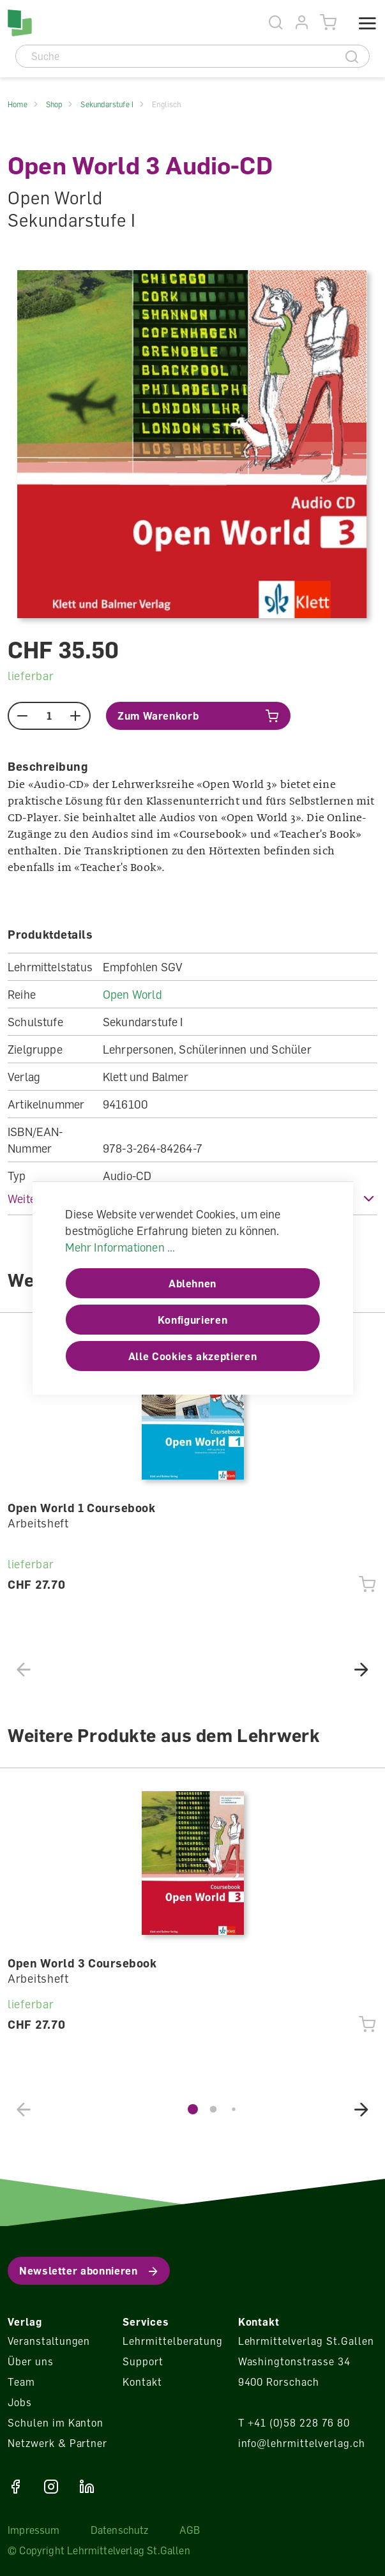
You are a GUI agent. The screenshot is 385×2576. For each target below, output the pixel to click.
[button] (361, 1669)
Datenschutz (120, 2530)
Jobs (20, 2402)
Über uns (31, 2361)
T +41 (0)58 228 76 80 (294, 2422)
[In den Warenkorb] (198, 716)
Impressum (34, 2530)
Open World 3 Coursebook (82, 1963)
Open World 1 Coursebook (81, 1508)
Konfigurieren (192, 1320)
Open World (132, 994)
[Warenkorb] (328, 23)
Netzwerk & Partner (57, 2443)
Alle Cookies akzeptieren (192, 1356)
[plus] (75, 716)
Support (143, 2361)
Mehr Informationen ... (120, 1247)
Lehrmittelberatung (172, 2341)
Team (21, 2381)
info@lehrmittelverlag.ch (301, 2443)
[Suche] (176, 56)
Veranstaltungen (49, 2341)
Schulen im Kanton (55, 2422)
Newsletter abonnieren (78, 2270)
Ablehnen (192, 1283)
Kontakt (142, 2381)
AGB (189, 2530)
